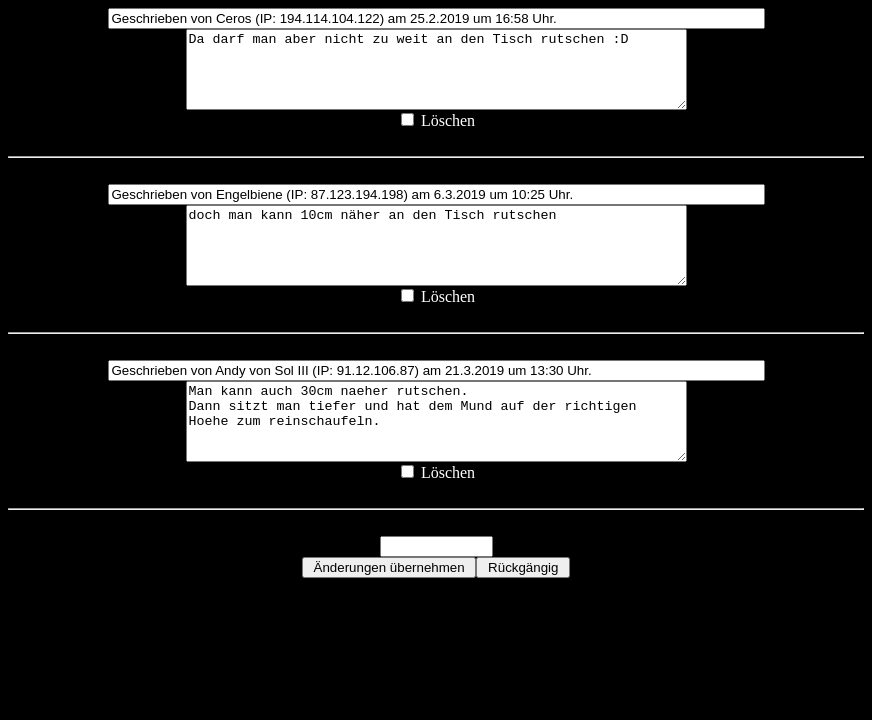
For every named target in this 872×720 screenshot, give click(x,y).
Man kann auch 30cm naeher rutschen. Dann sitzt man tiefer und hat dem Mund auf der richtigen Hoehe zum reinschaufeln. (436, 459)
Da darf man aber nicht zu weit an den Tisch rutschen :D (436, 77)
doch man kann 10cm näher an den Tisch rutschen (436, 268)
